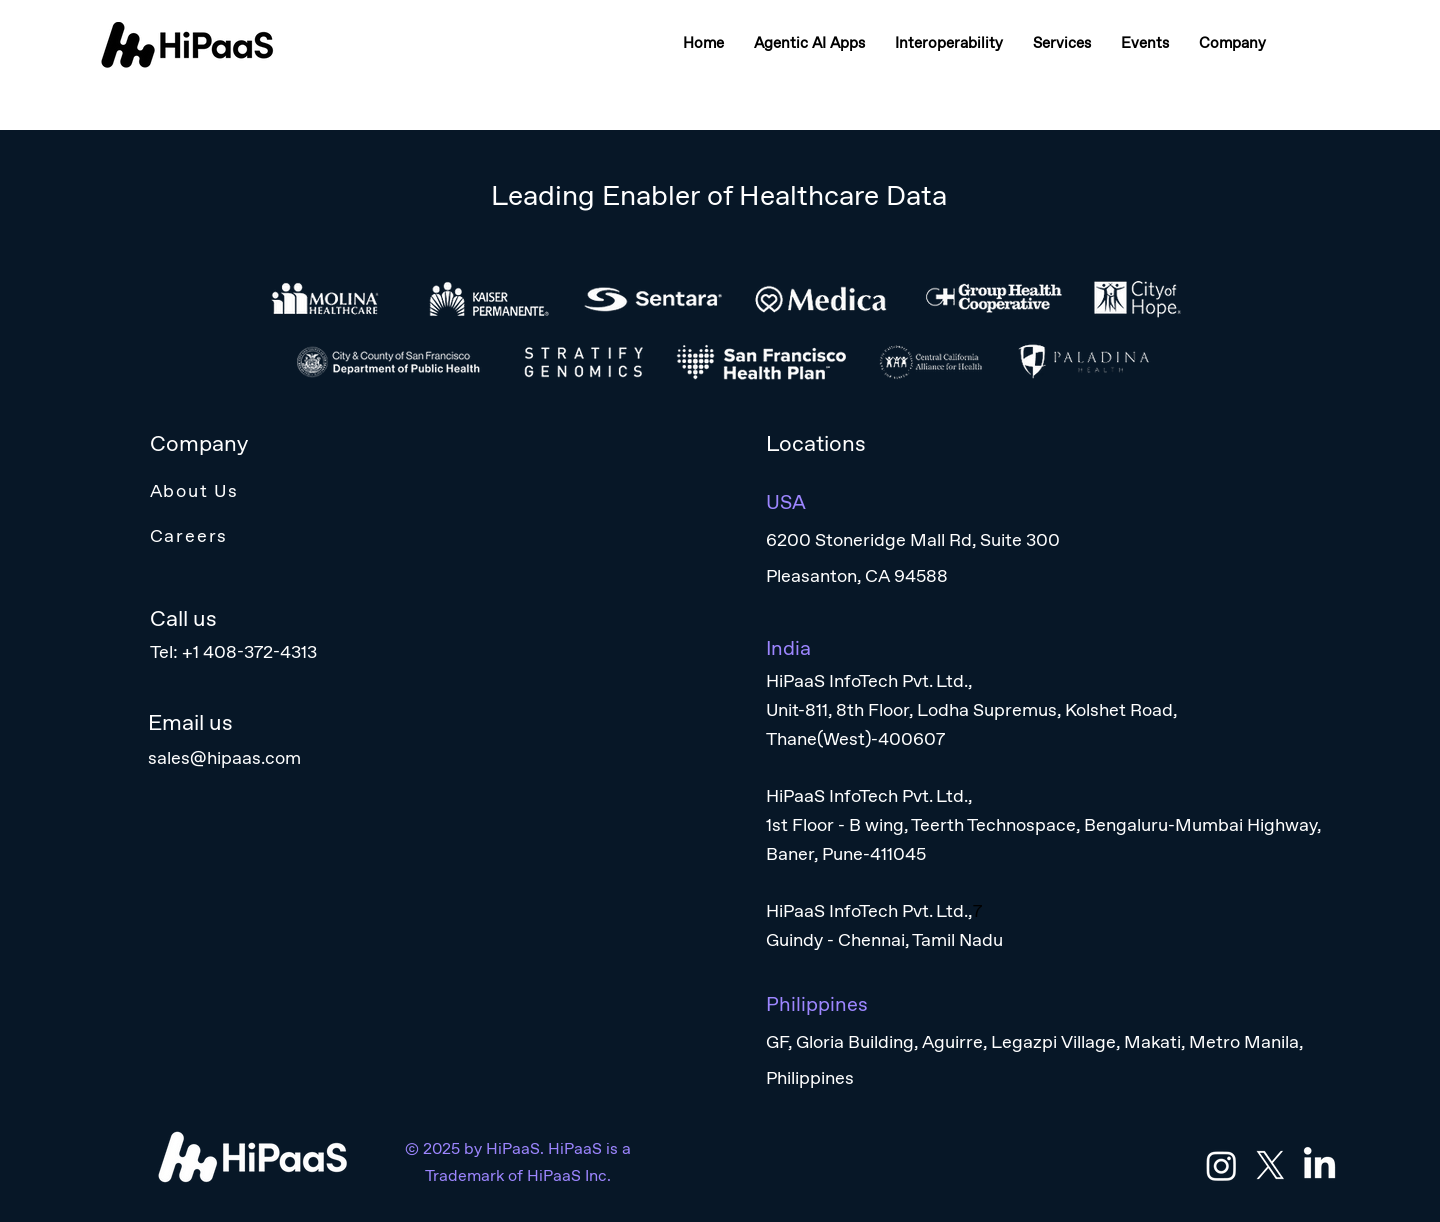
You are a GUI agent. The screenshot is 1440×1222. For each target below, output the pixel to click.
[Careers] (395, 536)
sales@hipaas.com (224, 757)
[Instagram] (1221, 1165)
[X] (1270, 1165)
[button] (809, 43)
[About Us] (395, 491)
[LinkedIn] (1319, 1165)
